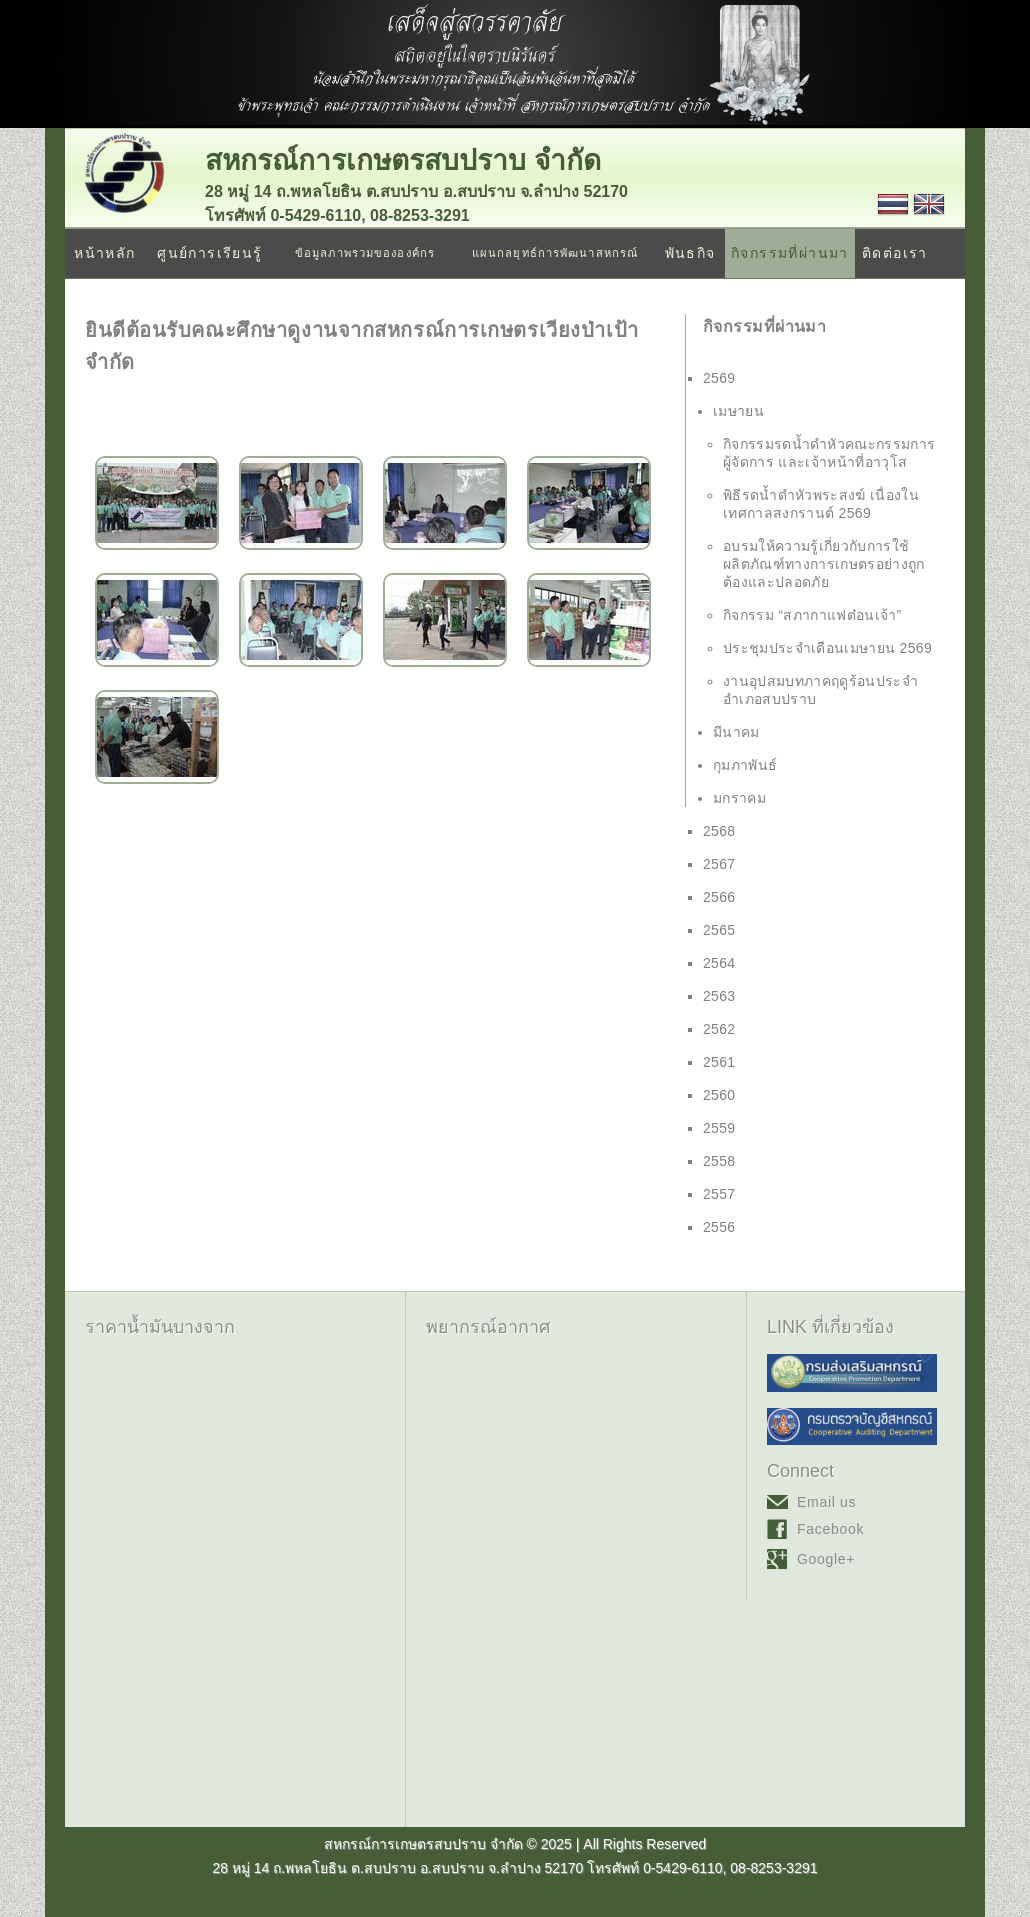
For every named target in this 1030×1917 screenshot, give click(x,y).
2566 (719, 897)
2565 (719, 930)
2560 (719, 1095)
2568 (719, 831)
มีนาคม (736, 732)
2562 (719, 1029)
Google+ (826, 1559)
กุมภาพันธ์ (745, 765)
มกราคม (739, 798)
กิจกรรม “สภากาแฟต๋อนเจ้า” (812, 615)
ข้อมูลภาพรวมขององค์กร (365, 253)
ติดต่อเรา (895, 253)
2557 (719, 1194)
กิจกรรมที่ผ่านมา (790, 253)
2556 (719, 1227)
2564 (719, 963)
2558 (719, 1161)
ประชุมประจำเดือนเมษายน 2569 (827, 648)
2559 (719, 1128)
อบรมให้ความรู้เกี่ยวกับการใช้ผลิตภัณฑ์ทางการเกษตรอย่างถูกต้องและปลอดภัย (824, 564)
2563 (719, 996)
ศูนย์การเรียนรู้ (209, 253)
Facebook (830, 1529)
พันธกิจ (690, 253)
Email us (826, 1502)
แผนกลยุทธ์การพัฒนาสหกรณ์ (555, 253)
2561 (719, 1062)
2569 (719, 378)
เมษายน (738, 411)
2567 (719, 864)
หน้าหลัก (104, 253)
